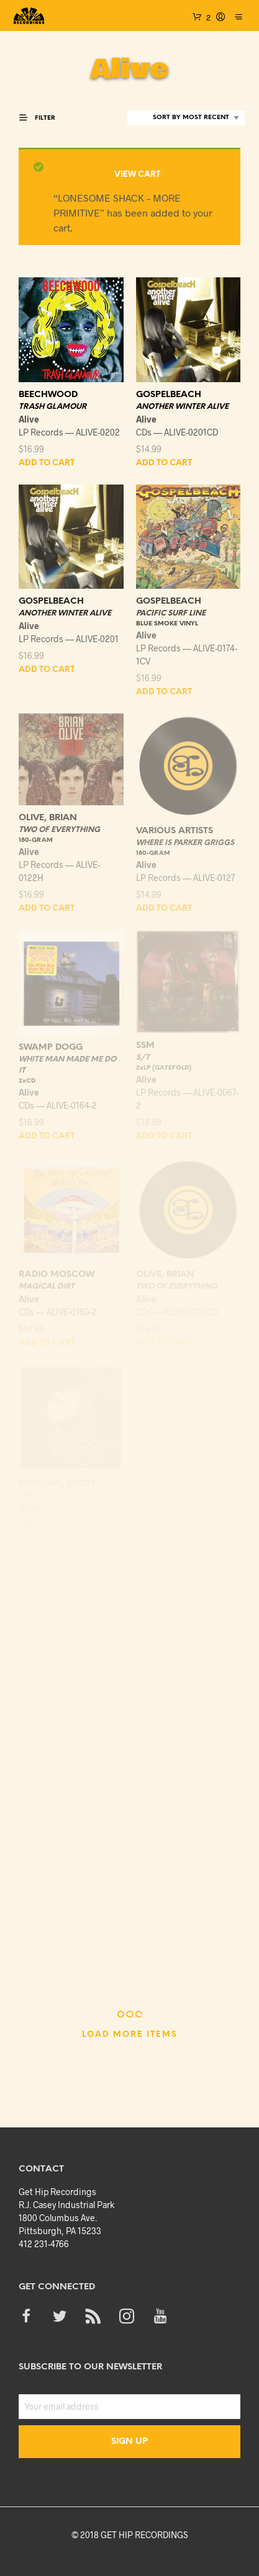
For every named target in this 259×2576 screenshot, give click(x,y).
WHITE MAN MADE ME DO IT (67, 1065)
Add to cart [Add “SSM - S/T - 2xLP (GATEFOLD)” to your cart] (164, 1136)
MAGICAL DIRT (47, 1286)
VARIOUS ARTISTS (174, 831)
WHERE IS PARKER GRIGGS (185, 843)
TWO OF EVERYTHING (59, 830)
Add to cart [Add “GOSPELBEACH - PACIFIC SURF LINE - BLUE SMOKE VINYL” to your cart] (164, 692)
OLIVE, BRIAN (48, 818)
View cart (137, 175)
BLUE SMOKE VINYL (167, 623)
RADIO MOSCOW (56, 1274)
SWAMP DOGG (51, 1047)
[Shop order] (186, 117)
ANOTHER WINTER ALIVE (182, 407)
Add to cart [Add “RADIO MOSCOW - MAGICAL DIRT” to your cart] (47, 1343)
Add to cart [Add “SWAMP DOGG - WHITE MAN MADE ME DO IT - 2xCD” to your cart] (47, 1136)
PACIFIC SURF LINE (171, 613)
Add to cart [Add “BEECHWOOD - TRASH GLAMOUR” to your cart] (47, 463)
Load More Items (130, 2035)
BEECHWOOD (48, 395)
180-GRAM (36, 840)
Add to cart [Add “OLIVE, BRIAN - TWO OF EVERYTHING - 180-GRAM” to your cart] (47, 909)
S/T (143, 1057)
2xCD (27, 1081)
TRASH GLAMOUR (52, 407)
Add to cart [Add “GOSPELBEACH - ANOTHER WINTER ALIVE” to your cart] (164, 463)
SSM (145, 1045)
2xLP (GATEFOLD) (163, 1068)
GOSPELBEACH (168, 395)
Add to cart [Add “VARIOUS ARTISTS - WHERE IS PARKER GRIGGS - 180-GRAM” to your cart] (164, 909)
